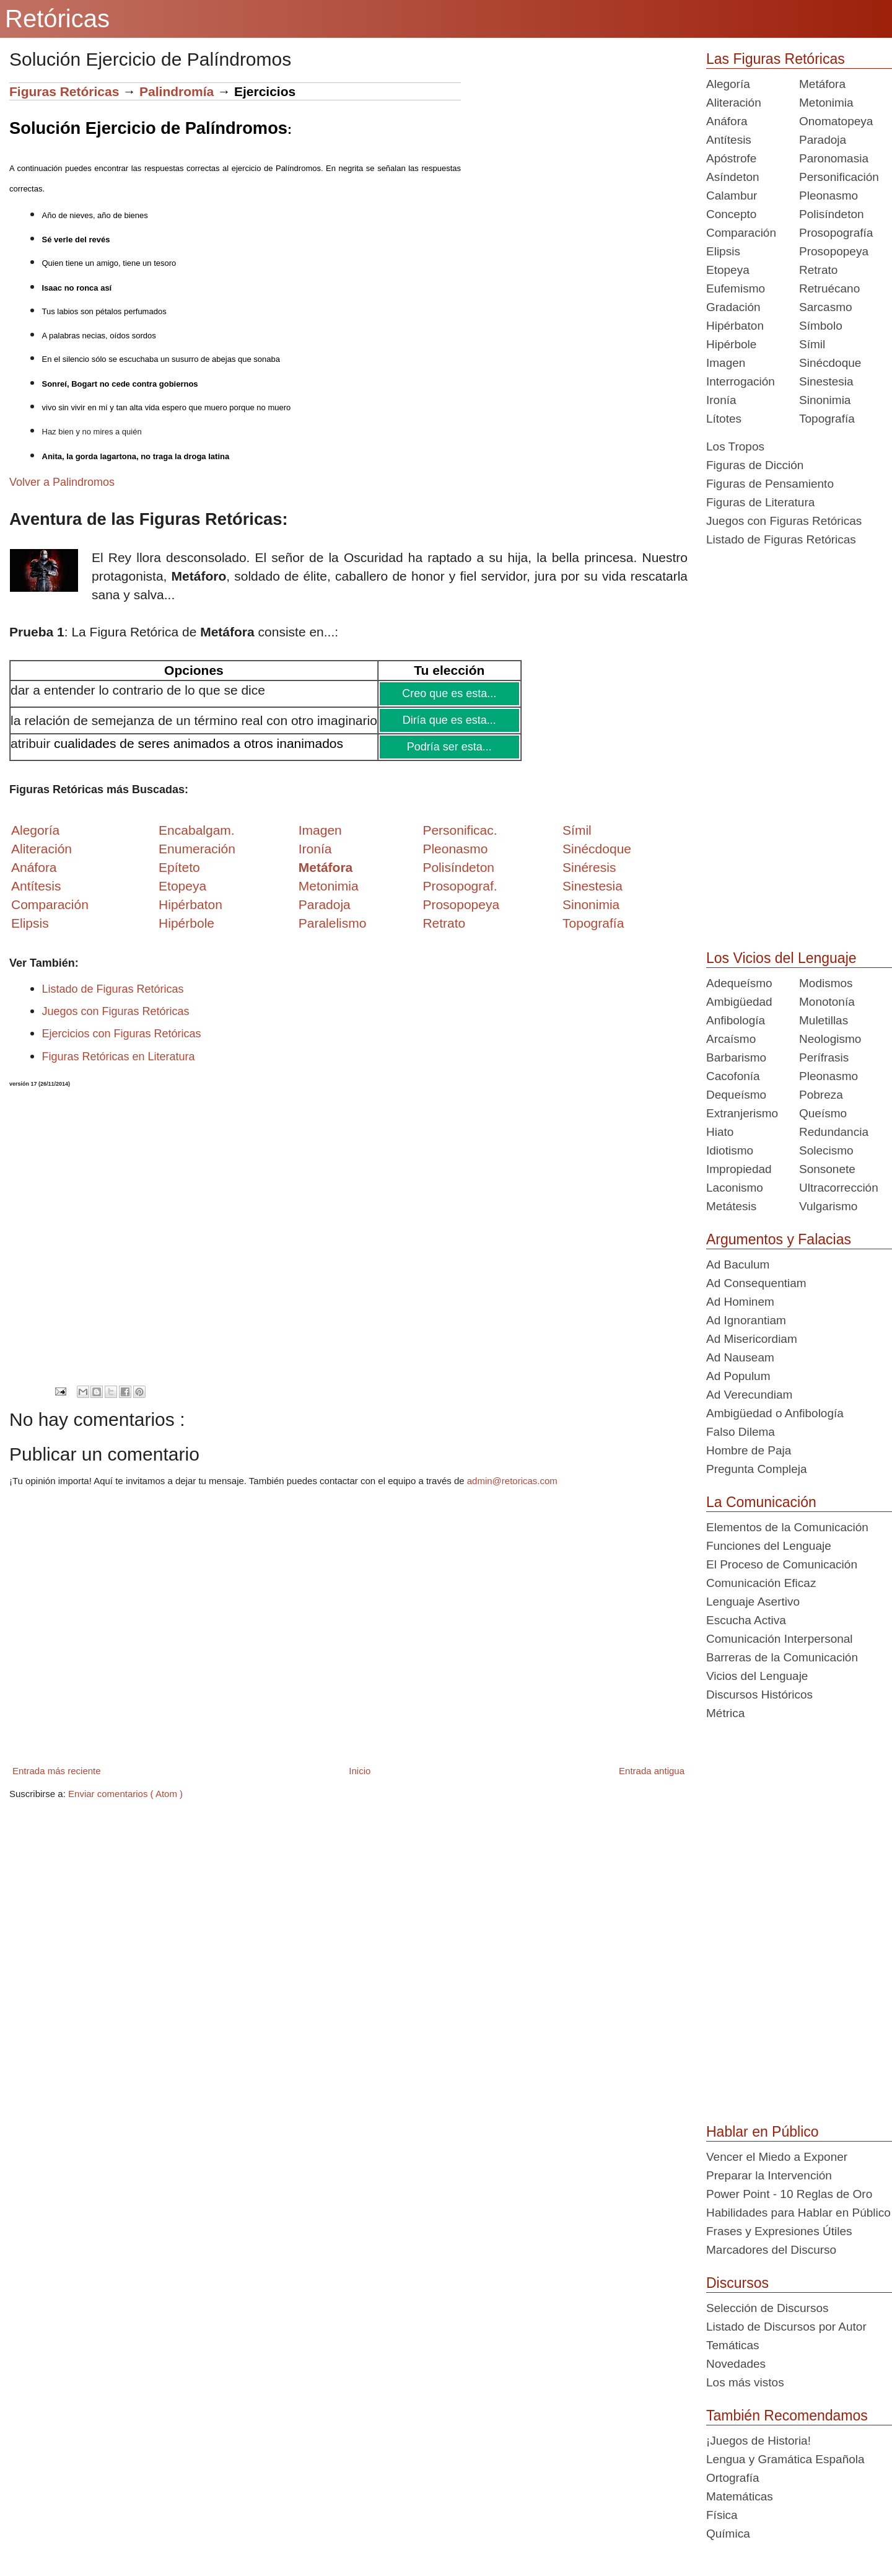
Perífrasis (824, 1057)
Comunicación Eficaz (761, 1582)
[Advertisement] (574, 169)
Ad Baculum (737, 1264)
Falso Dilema (740, 1431)
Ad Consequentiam (756, 1283)
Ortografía (732, 2477)
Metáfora (822, 83)
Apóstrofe (731, 158)
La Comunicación (761, 1502)
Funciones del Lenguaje (768, 1545)
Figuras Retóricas (64, 91)
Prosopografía (836, 232)
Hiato (719, 1131)
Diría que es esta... (449, 720)
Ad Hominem (740, 1301)
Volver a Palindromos (62, 482)
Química (728, 2533)
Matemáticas (739, 2496)
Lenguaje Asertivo (753, 1601)
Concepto (731, 214)
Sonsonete (827, 1169)
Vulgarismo (828, 1206)
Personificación (839, 176)
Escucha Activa (746, 1620)
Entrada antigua (651, 1770)
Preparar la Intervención (769, 2175)
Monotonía (827, 1001)
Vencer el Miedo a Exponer (776, 2156)
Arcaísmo (731, 1038)
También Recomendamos (787, 2415)
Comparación (50, 904)
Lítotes (723, 418)
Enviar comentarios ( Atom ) (125, 1793)
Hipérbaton (735, 325)
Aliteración (733, 102)
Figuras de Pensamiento (770, 483)
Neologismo (830, 1038)
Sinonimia (824, 400)
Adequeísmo (739, 983)
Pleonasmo (828, 195)
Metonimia (329, 886)
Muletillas (823, 1020)
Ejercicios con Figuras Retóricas (121, 1033)
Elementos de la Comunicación (787, 1527)
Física (722, 2514)
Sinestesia (826, 381)
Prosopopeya (833, 251)
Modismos (826, 983)
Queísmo (823, 1113)
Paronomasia (833, 158)
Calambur (731, 195)
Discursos (737, 2283)
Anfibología (735, 1020)
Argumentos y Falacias (778, 1239)
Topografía (827, 418)
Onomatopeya (836, 121)
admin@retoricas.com (512, 1480)
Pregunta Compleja (756, 1468)
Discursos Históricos (759, 1694)
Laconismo (734, 1187)
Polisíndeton (831, 214)
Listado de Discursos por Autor (786, 2326)
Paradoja (325, 904)
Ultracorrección (838, 1187)
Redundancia (833, 1131)
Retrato (818, 269)
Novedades (736, 2363)
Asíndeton (732, 176)
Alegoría (728, 83)
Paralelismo (333, 923)
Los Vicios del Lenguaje (781, 958)
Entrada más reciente (56, 1770)
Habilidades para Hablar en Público (798, 2212)
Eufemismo (735, 288)
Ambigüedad (739, 1001)
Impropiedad (739, 1169)
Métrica (725, 1713)
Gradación (733, 307)
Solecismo (826, 1150)
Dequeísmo (736, 1094)
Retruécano (829, 288)
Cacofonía (733, 1076)
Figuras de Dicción (754, 465)
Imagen (725, 362)
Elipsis (30, 923)
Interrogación (740, 381)
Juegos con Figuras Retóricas (116, 1011)
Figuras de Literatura (760, 502)
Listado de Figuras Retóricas (113, 989)
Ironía (721, 400)
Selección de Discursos (767, 2307)
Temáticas (732, 2345)
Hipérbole (731, 344)
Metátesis (731, 1206)
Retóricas (57, 18)
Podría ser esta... (449, 747)
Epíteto (179, 867)
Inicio (359, 1770)
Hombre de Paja (748, 1450)
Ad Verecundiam (749, 1394)
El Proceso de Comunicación (781, 1564)
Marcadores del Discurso (771, 2249)
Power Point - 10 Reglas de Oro (789, 2193)
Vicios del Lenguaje (757, 1675)
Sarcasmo (825, 307)
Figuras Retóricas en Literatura (118, 1056)
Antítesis (728, 139)
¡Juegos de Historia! (758, 2440)
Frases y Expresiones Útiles (779, 2231)
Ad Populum (738, 1376)
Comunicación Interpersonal (779, 1638)
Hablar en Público (762, 2132)
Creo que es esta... (449, 693)
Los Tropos (735, 446)
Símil (812, 344)
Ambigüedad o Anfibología (775, 1413)
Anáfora (727, 121)
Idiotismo (729, 1150)
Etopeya (728, 269)
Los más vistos (745, 2382)
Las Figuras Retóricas (775, 59)
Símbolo (820, 325)
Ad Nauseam (740, 1357)
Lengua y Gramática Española (785, 2459)
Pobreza (821, 1094)
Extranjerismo (742, 1113)
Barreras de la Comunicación (782, 1657)
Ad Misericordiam (751, 1338)
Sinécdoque (830, 362)
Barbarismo (736, 1057)
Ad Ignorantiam (746, 1320)
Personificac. (459, 830)
